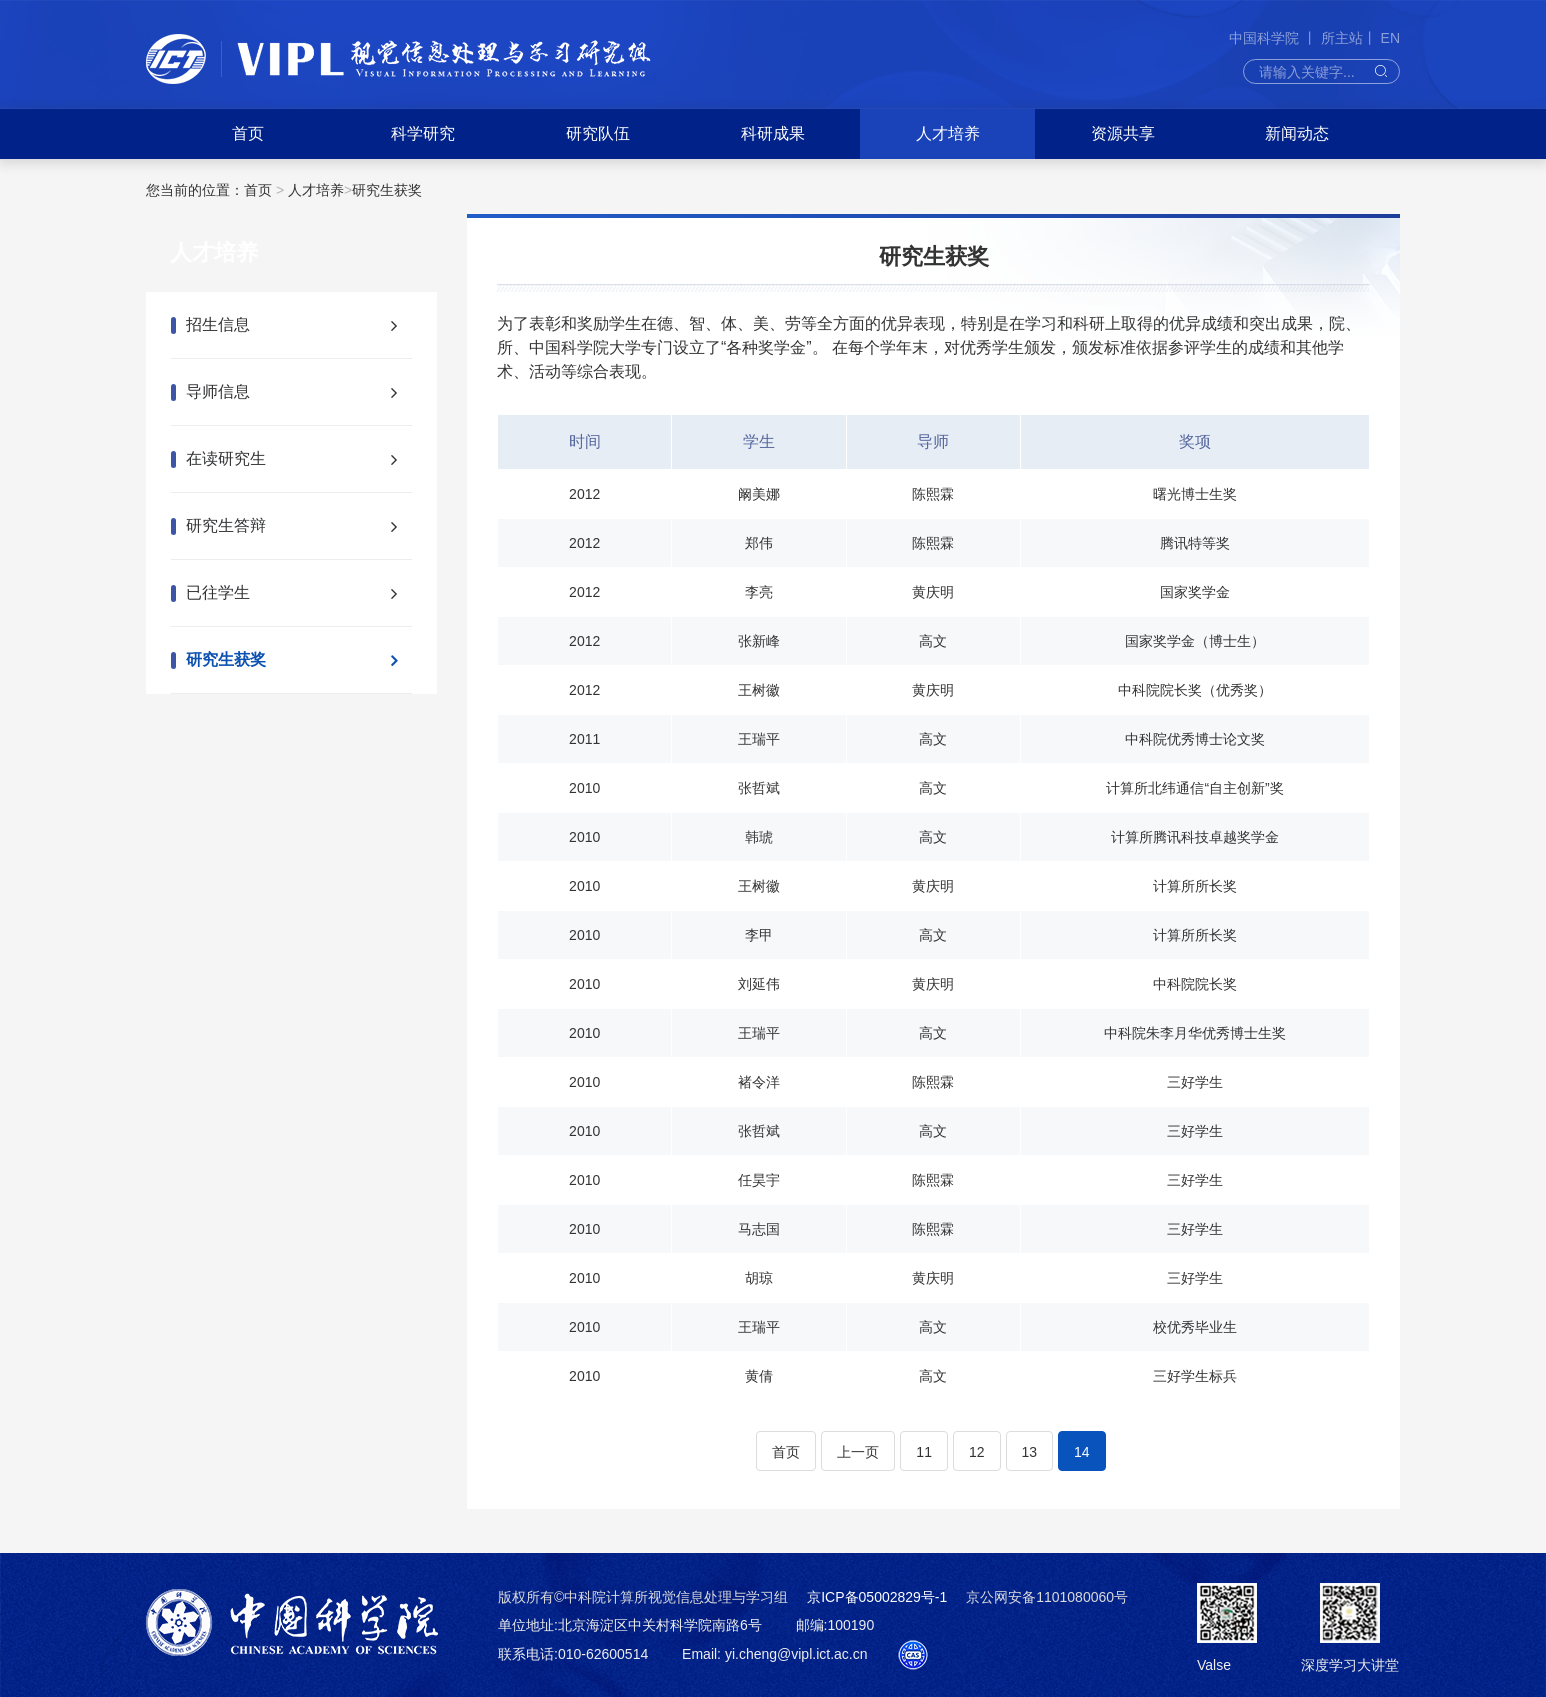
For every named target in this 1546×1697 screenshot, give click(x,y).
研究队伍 (598, 133)
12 (977, 1452)
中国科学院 (1266, 38)
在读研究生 (226, 458)
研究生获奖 (387, 190)
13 (1030, 1452)
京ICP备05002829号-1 (877, 1597)
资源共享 (1123, 133)
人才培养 (948, 133)
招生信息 (218, 324)
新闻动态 (1297, 133)
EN (1390, 38)
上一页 (858, 1452)
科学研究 (423, 133)
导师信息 (218, 391)
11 (924, 1452)
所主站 (1342, 38)
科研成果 (773, 133)
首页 (248, 133)
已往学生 (218, 592)
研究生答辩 (226, 525)
